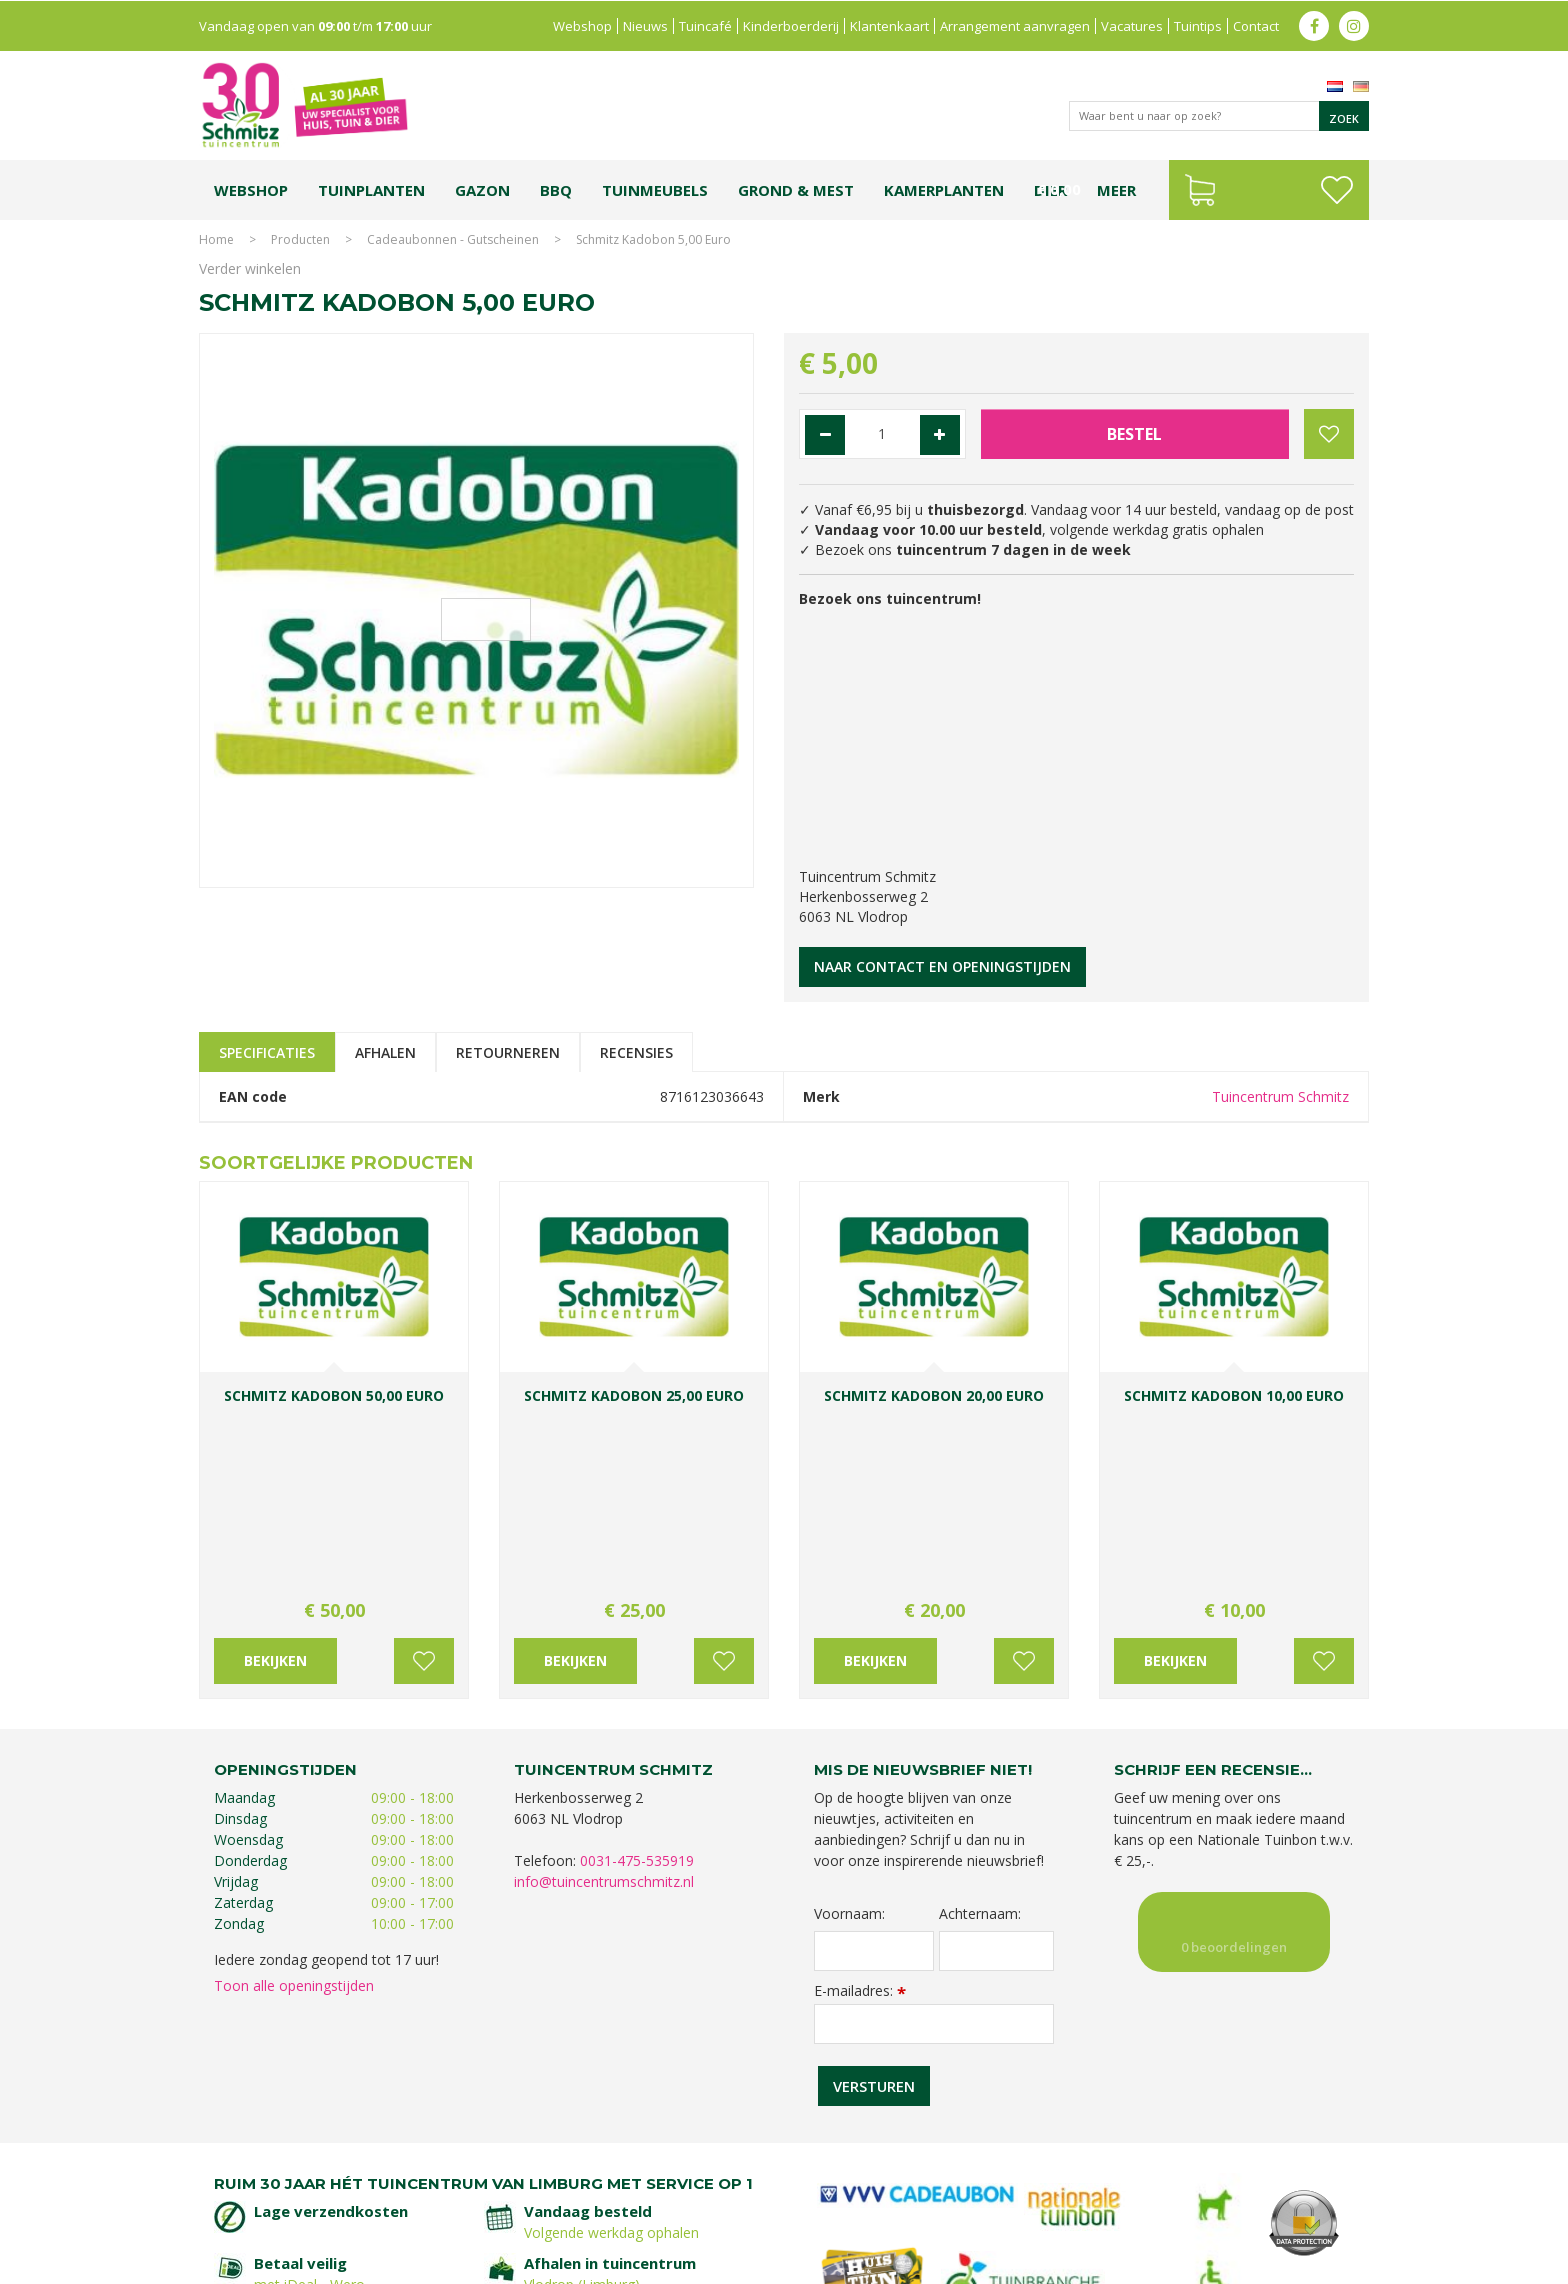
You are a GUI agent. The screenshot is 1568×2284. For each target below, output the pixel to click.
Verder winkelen (250, 268)
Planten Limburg (544, 2191)
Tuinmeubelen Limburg (894, 2211)
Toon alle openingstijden (294, 1796)
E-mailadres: (860, 1801)
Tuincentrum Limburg (279, 2191)
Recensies (636, 1052)
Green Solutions (1185, 2263)
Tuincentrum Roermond (1034, 2211)
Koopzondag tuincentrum (418, 2191)
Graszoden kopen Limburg (747, 2211)
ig (1354, 25)
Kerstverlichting (1302, 2191)
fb (1314, 25)
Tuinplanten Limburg (818, 2191)
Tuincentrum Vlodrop (943, 2191)
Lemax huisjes (501, 2211)
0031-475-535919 (637, 1671)
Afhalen (385, 1052)
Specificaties (267, 1052)
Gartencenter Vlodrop (1073, 2191)
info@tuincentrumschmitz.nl (604, 1692)
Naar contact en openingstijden (942, 966)
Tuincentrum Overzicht (1305, 2263)
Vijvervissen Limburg (606, 2211)
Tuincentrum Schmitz (1280, 1096)
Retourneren (508, 1052)
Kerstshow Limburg (1197, 2191)
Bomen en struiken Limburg (675, 2191)
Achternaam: (980, 1725)
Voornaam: (849, 1725)
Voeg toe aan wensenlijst (424, 1472)
